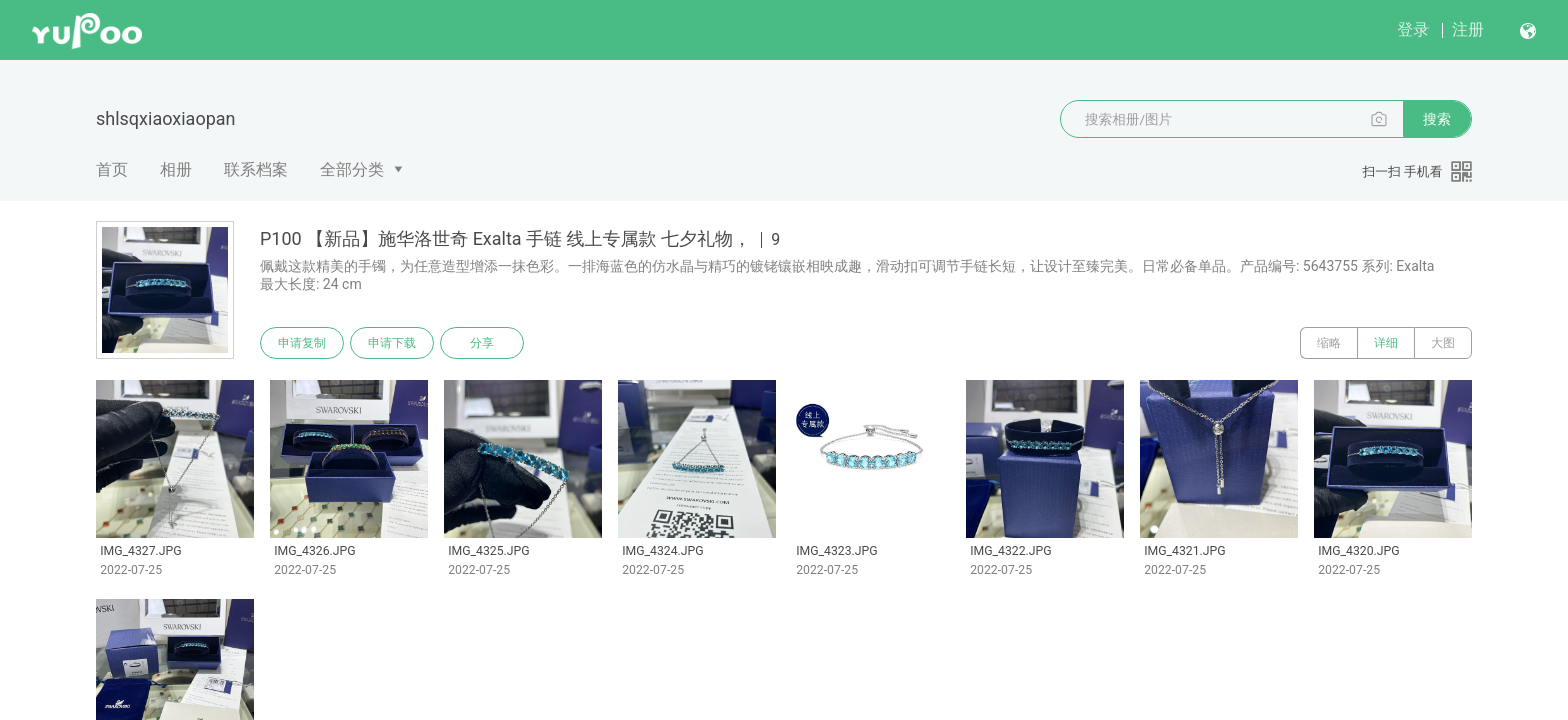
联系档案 (256, 169)
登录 (1413, 29)
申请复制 (302, 343)
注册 (1468, 29)
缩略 (1329, 343)
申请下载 (392, 343)
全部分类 (352, 169)
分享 (482, 343)
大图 (1443, 343)
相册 (176, 169)
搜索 (1437, 119)
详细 (1386, 343)
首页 (112, 169)
